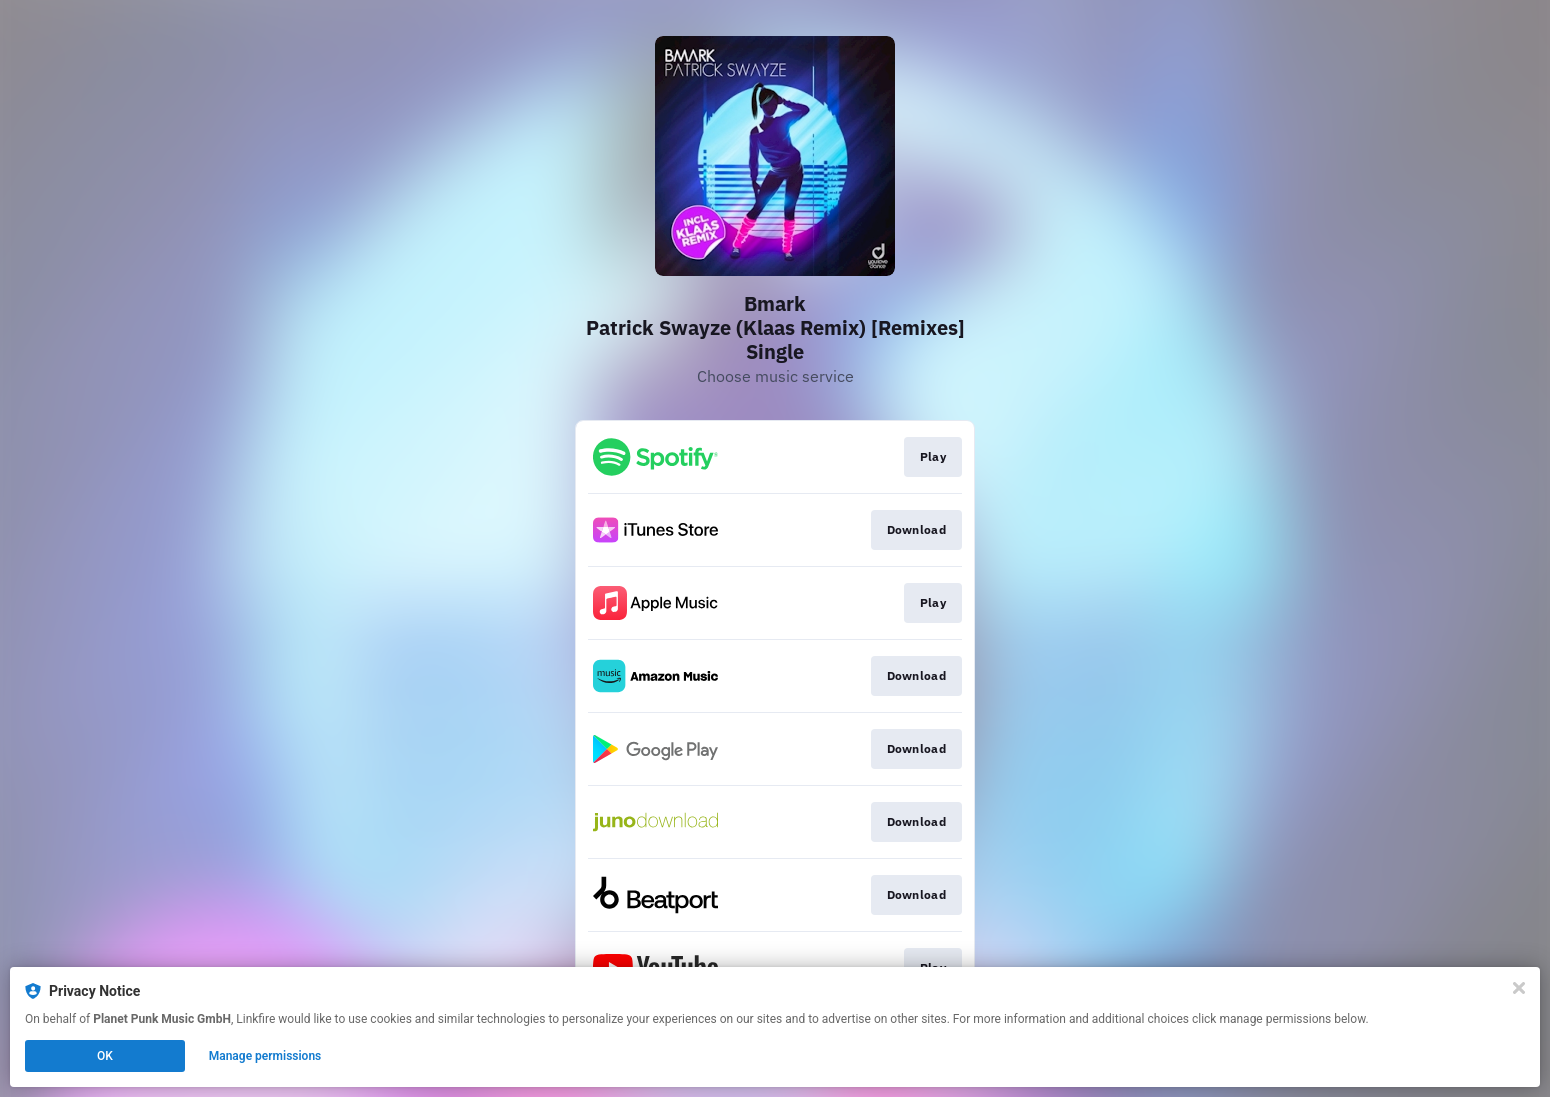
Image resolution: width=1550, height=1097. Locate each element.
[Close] (1519, 988)
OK (105, 1056)
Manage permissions (265, 1056)
